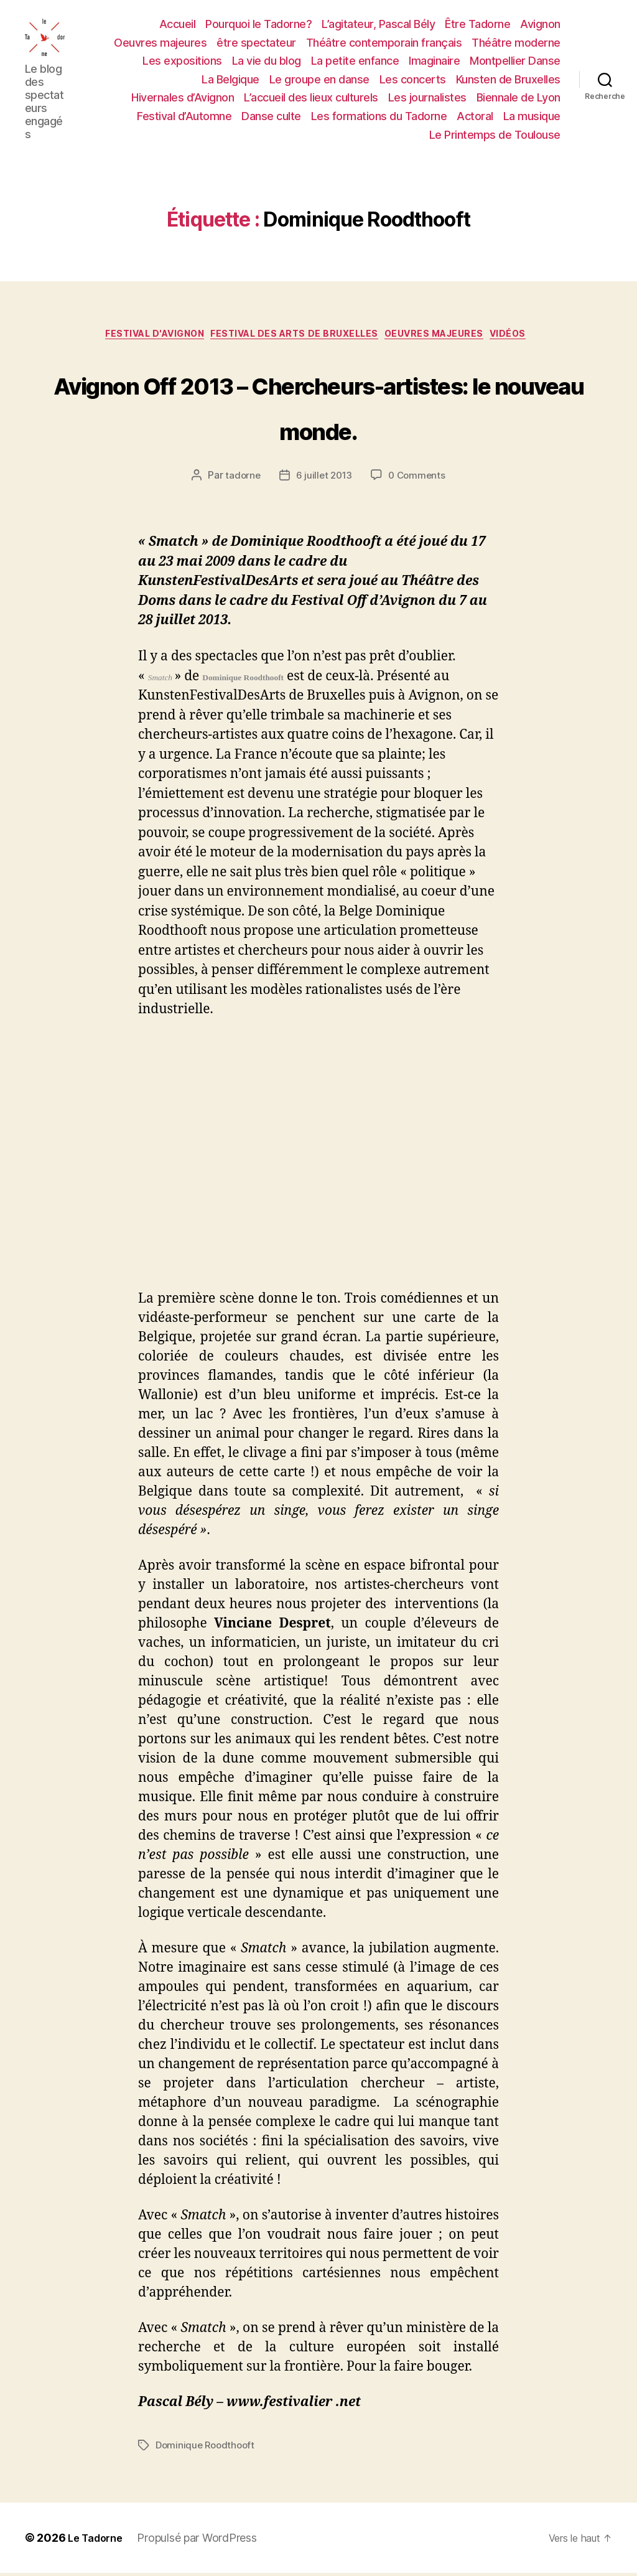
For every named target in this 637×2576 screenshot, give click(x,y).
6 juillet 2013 (323, 478)
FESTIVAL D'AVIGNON (141, 336)
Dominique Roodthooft (207, 2448)
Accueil (177, 23)
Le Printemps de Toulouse (494, 134)
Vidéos (531, 336)
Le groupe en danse (319, 79)
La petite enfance (355, 60)
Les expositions (182, 60)
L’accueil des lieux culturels (311, 97)
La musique (531, 116)
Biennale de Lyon (518, 97)
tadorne (241, 478)
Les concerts (412, 79)
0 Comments (418, 478)
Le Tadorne (98, 2540)
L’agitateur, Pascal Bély (378, 23)
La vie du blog (266, 60)
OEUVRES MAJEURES (448, 336)
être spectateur (256, 42)
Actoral (475, 116)
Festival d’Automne (184, 116)
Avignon (540, 23)
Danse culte (271, 116)
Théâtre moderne (516, 42)
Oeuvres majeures (160, 42)
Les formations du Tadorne (379, 116)
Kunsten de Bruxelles (508, 79)
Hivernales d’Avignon (182, 97)
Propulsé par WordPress (203, 2540)
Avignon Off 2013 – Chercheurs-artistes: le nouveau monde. (318, 406)
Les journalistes (427, 97)
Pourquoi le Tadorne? (258, 23)
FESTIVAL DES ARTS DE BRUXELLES (295, 336)
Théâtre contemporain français (384, 42)
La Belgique (230, 79)
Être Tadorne (477, 23)
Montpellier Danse (515, 60)
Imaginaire (434, 60)
